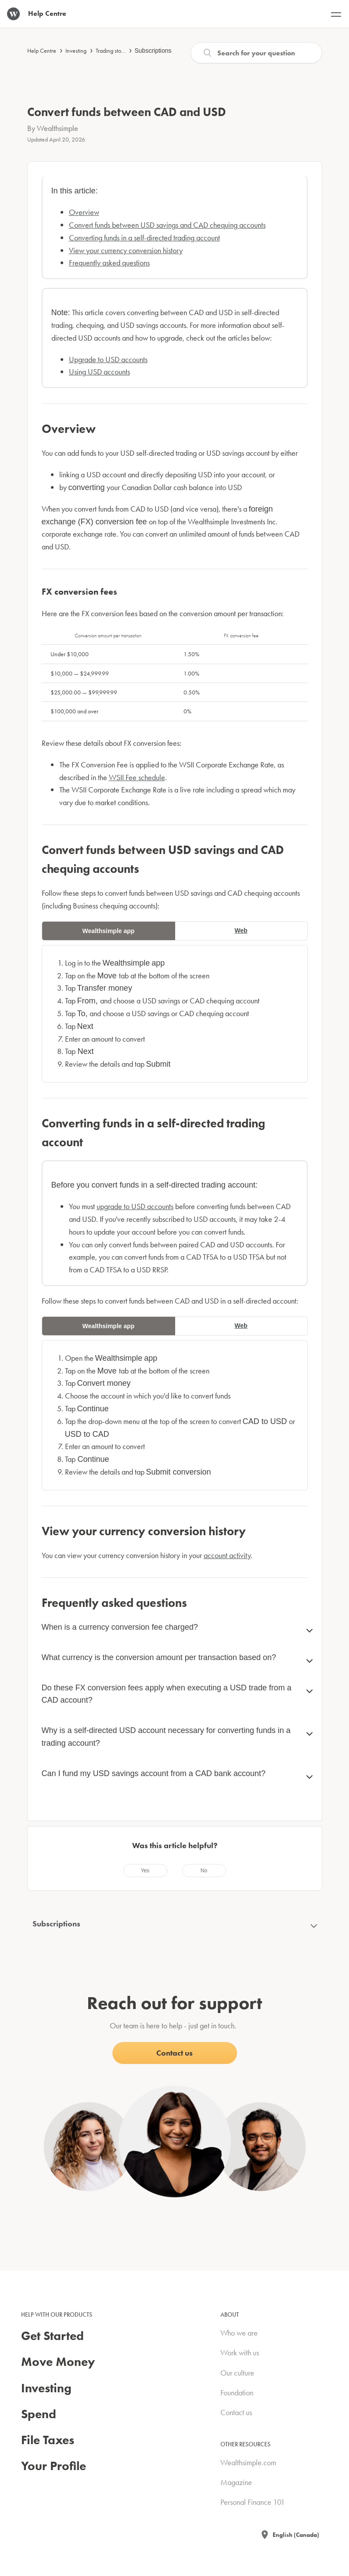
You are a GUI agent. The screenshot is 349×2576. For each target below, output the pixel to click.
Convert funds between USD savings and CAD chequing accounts (167, 225)
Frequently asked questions (109, 263)
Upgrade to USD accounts (108, 359)
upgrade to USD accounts (135, 1206)
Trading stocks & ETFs (121, 50)
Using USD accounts (99, 372)
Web (240, 930)
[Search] (256, 52)
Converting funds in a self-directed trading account (144, 238)
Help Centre (41, 50)
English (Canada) (296, 2535)
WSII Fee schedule (137, 777)
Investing (75, 50)
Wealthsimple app (109, 930)
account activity (227, 1555)
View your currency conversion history (126, 250)
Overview (84, 212)
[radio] (145, 1870)
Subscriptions (153, 50)
